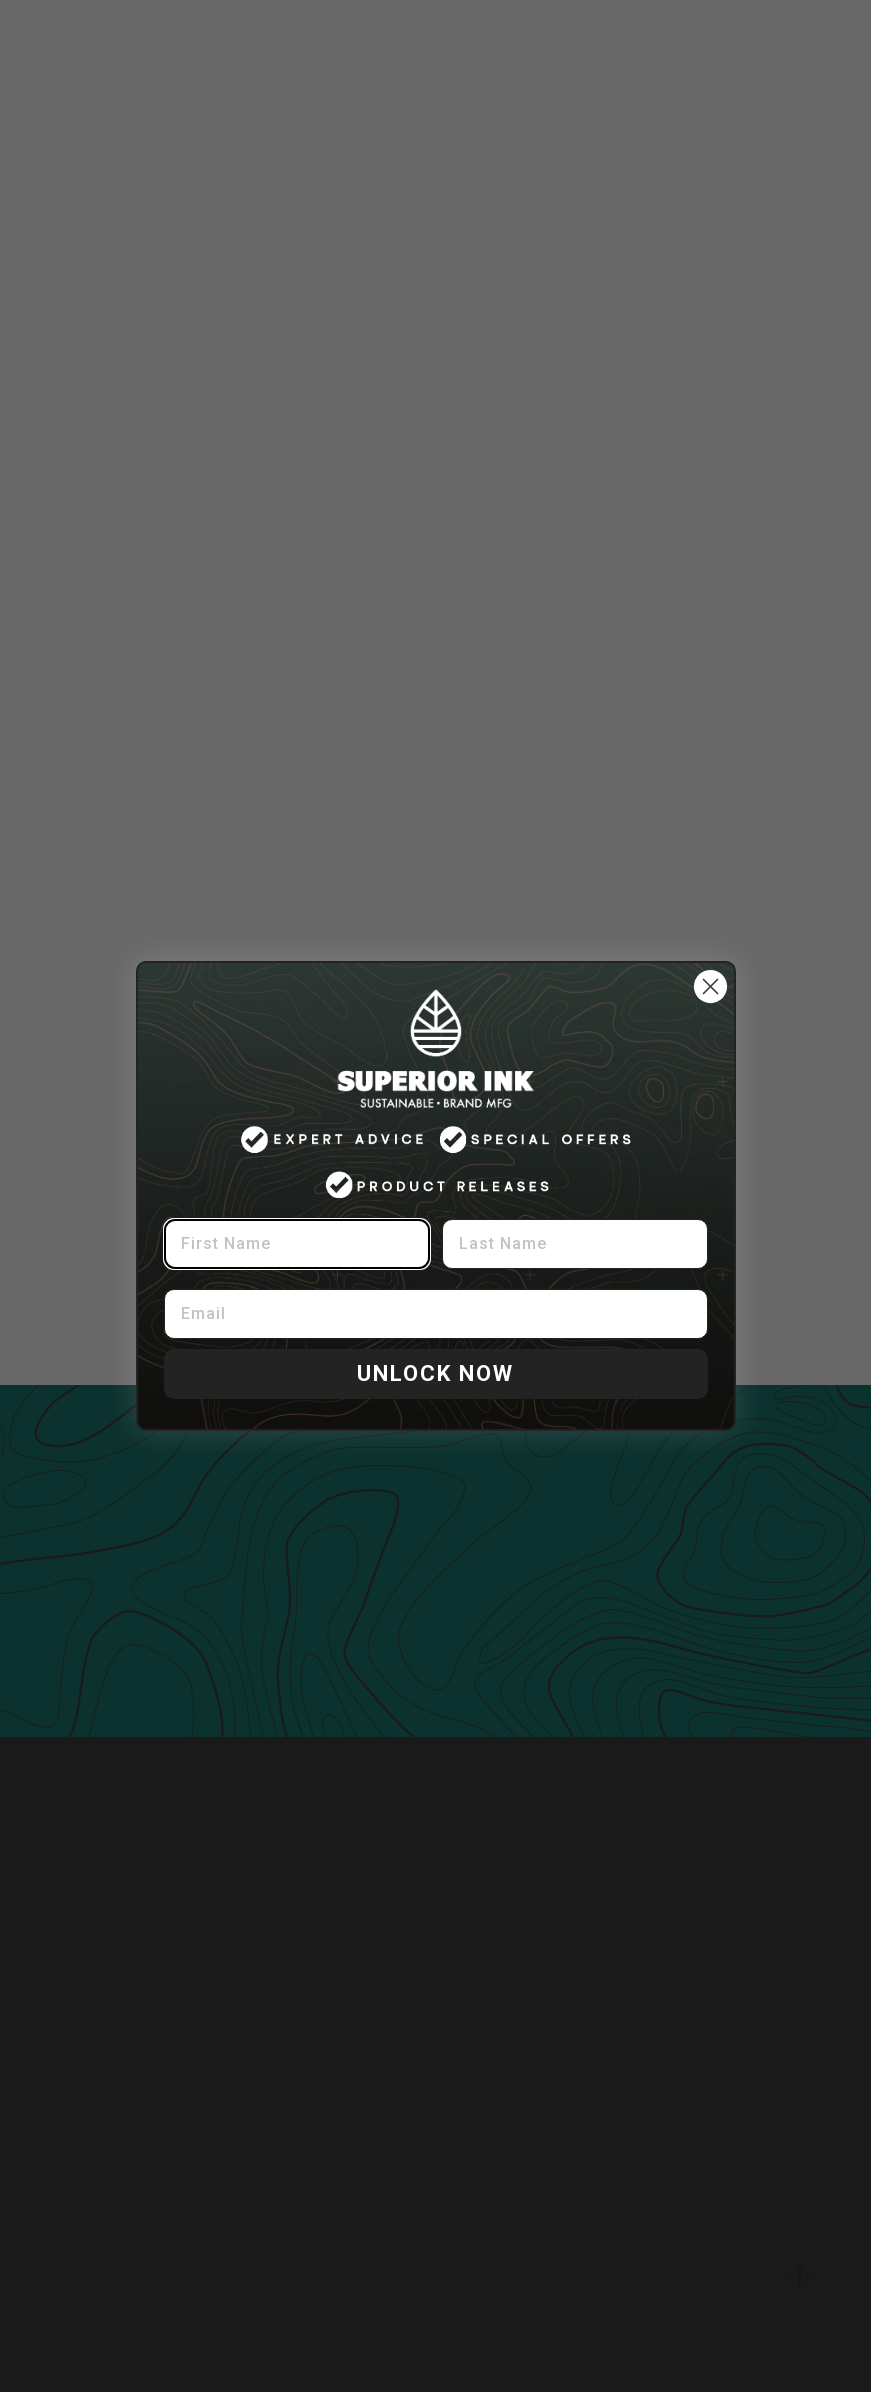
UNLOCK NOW (435, 1373)
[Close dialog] (710, 986)
